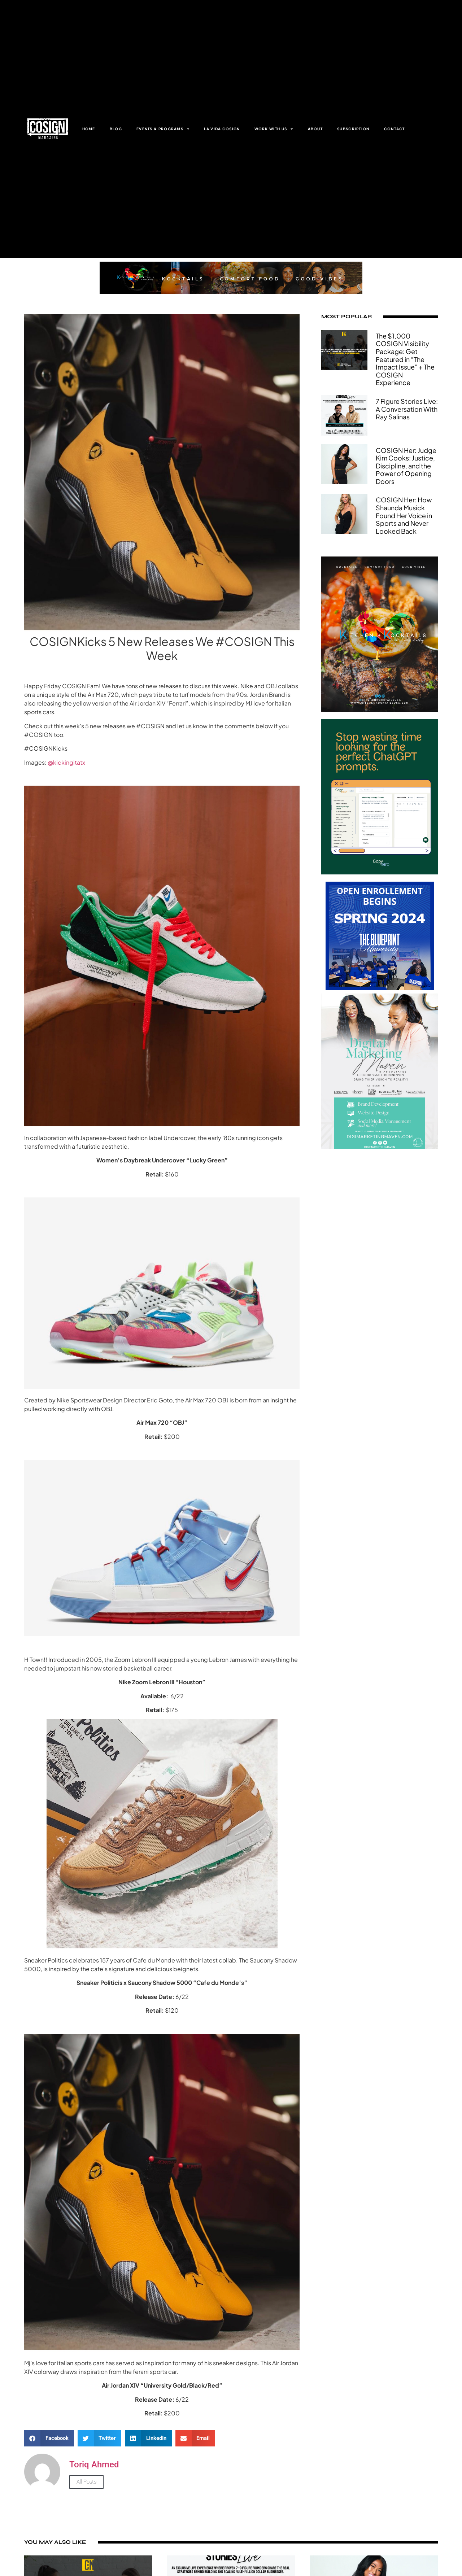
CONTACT (394, 129)
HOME (88, 129)
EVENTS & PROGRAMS (162, 128)
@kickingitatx (66, 762)
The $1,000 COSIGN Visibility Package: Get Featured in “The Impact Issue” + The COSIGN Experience (405, 359)
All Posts (86, 2482)
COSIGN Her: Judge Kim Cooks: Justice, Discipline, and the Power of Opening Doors (406, 465)
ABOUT (315, 129)
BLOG (116, 129)
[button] (49, 2438)
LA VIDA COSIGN (222, 129)
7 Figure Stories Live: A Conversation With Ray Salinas (407, 409)
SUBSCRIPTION (353, 129)
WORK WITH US (273, 128)
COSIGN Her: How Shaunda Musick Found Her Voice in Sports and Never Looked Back (404, 515)
